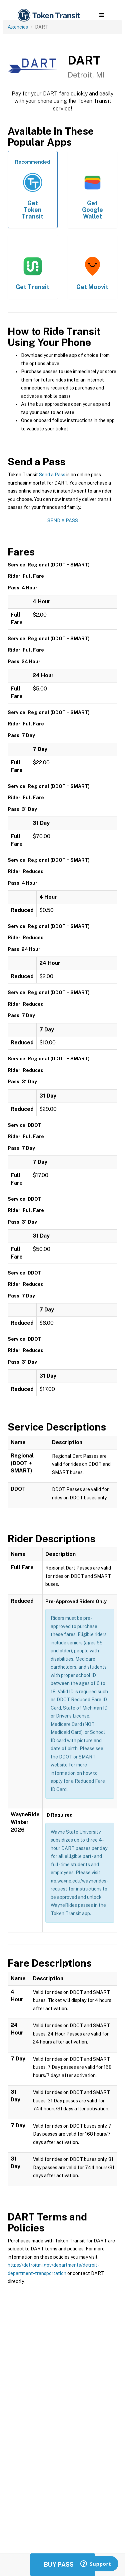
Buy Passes (62, 2564)
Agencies (18, 27)
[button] (102, 15)
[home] (48, 15)
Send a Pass (52, 474)
